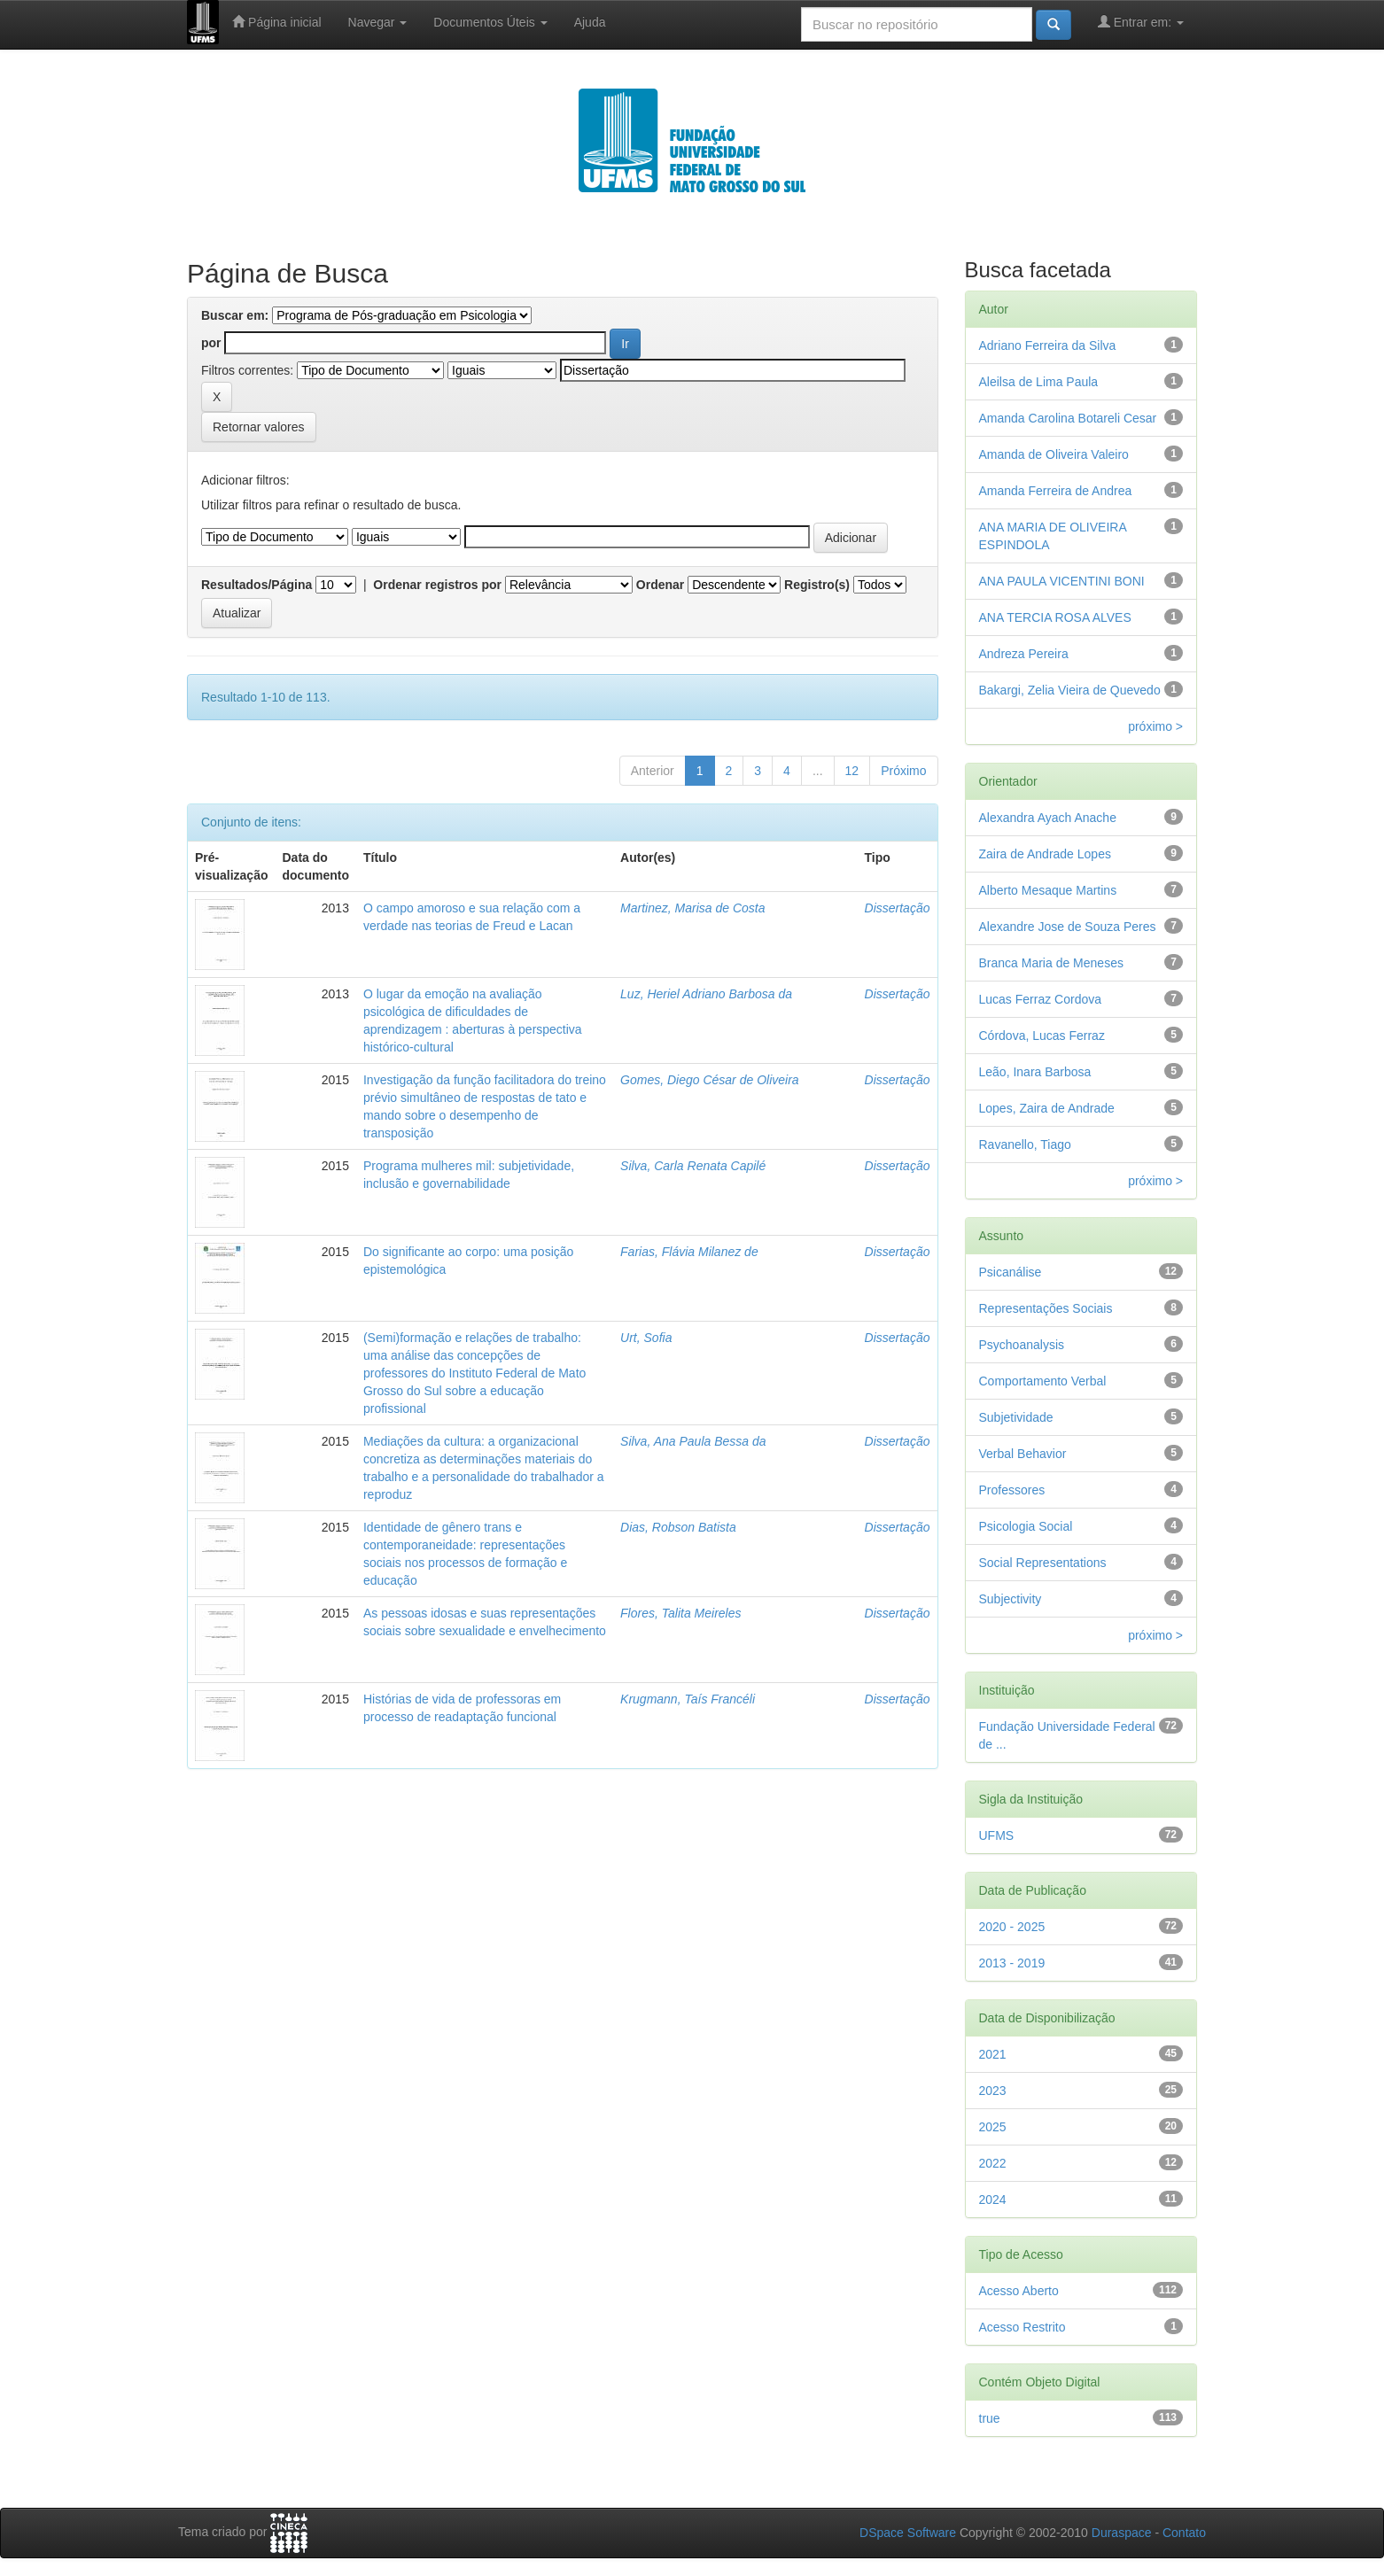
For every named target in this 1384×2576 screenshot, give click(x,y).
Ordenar (660, 585)
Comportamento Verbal (1043, 1381)
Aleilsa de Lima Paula (1039, 382)
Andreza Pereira (1024, 654)
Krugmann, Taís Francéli (687, 1699)
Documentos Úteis (490, 22)
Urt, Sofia (646, 1338)
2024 (993, 2199)
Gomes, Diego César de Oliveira (709, 1080)
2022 (993, 2163)
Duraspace (1122, 2533)
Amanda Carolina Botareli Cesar (1068, 418)
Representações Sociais (1046, 1308)
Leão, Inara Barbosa (1035, 1072)
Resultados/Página (256, 585)
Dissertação (897, 908)
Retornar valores (259, 427)
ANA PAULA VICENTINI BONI (1062, 581)
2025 (993, 2127)
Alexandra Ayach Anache (1047, 818)
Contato (1184, 2533)
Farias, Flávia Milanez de (689, 1252)
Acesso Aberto (1019, 2291)
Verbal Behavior (1023, 1454)
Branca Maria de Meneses (1051, 963)
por (211, 343)
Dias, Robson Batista (678, 1527)
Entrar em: (1141, 21)
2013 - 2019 (1012, 1963)
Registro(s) (817, 585)
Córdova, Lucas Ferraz (1042, 1035)
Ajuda (590, 22)
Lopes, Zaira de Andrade (1047, 1108)
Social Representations (1043, 1563)
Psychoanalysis (1022, 1345)
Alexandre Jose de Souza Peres (1067, 926)
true (989, 2418)
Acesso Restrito (1022, 2327)
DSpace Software (907, 2533)
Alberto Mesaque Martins (1048, 890)
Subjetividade (1016, 1417)
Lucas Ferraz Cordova (1040, 999)
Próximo (903, 771)
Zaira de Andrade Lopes (1045, 854)
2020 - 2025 (1012, 1927)
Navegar (378, 22)
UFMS (997, 1835)
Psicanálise (1010, 1272)
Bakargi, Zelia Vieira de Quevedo (1070, 690)
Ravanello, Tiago (1025, 1144)
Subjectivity (1010, 1599)
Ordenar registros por (437, 585)
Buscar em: (234, 315)
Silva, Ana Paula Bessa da (693, 1441)
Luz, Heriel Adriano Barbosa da (706, 994)
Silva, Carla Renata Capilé (693, 1166)
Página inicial (276, 21)
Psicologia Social (1026, 1526)
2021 (993, 2054)
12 (852, 771)
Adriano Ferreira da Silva (1047, 345)
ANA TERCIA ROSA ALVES (1055, 617)
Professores (1012, 1490)
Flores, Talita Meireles (680, 1613)
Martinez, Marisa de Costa (692, 908)
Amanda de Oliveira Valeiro (1054, 454)
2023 (993, 2090)
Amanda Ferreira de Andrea (1055, 491)
